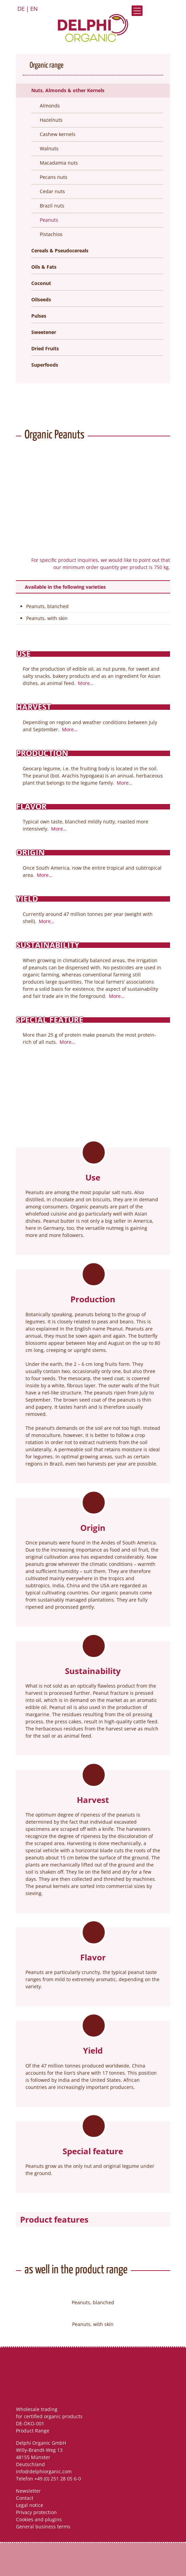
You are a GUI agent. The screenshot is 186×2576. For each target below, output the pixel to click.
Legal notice (29, 2505)
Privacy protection (36, 2512)
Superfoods (44, 365)
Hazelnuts (51, 120)
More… (86, 683)
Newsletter (28, 2491)
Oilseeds (41, 299)
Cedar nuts (52, 191)
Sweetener (43, 332)
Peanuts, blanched (47, 606)
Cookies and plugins (39, 2519)
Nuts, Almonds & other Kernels (67, 90)
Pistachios (51, 234)
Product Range (32, 2430)
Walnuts (49, 148)
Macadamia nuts (59, 163)
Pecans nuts (53, 177)
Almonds (50, 105)
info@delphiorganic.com (44, 2471)
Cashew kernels (57, 134)
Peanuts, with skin (47, 618)
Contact (24, 2498)
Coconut (41, 283)
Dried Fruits (45, 348)
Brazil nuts (52, 205)
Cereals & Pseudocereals (59, 250)
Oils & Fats (43, 267)
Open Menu (137, 10)
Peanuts (49, 220)
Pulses (38, 316)
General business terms (43, 2526)
